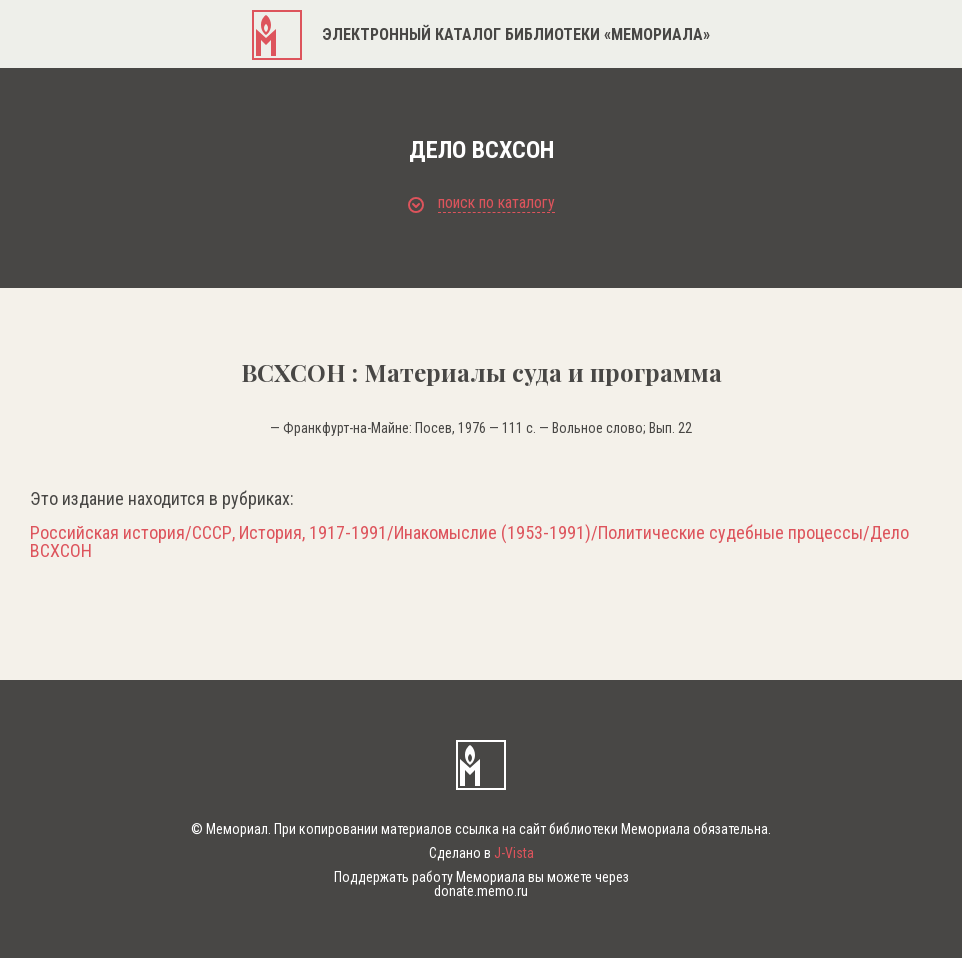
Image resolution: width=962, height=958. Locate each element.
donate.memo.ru (481, 891)
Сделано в (481, 853)
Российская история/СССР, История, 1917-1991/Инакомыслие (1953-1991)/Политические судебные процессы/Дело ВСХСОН (469, 542)
